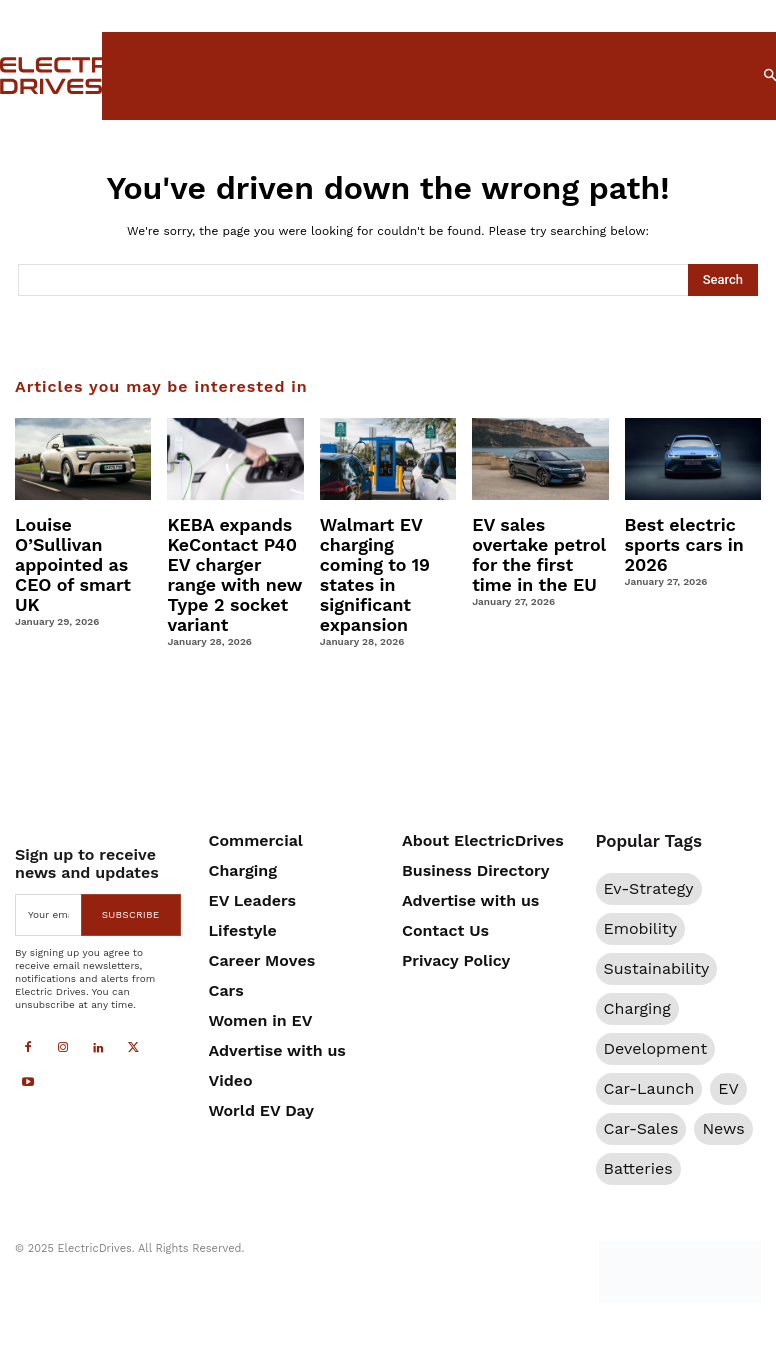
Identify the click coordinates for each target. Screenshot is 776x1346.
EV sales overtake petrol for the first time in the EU (537, 550)
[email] (48, 883)
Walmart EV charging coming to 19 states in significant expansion (384, 558)
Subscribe (131, 882)
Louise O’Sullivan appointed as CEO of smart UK (82, 541)
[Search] (723, 280)
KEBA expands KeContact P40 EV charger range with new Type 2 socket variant (233, 558)
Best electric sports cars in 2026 (678, 541)
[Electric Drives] (39, 75)
